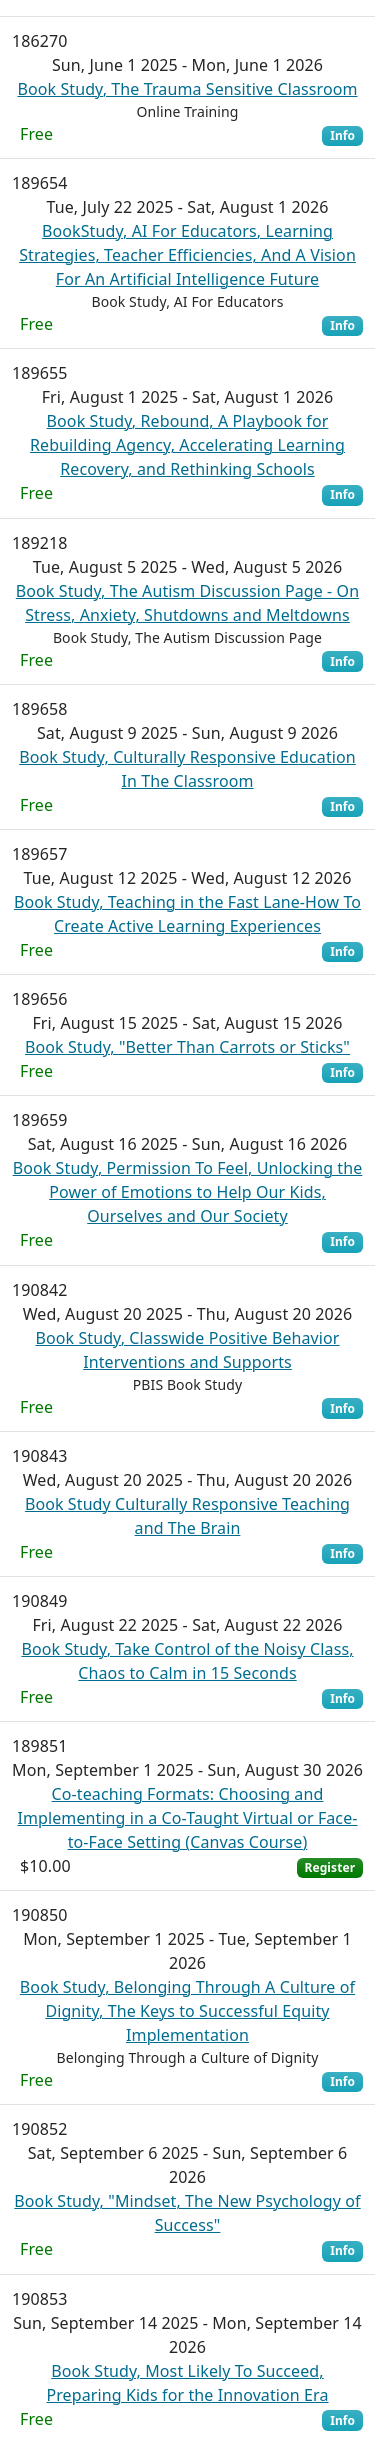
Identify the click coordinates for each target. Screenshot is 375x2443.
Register (329, 1867)
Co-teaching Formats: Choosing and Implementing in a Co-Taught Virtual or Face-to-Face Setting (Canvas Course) (187, 1818)
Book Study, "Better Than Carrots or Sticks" (187, 1047)
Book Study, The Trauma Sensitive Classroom (187, 89)
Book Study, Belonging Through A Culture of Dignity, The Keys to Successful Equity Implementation (187, 2011)
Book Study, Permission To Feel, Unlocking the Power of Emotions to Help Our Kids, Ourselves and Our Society (188, 1192)
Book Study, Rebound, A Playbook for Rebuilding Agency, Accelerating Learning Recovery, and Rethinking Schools (187, 445)
